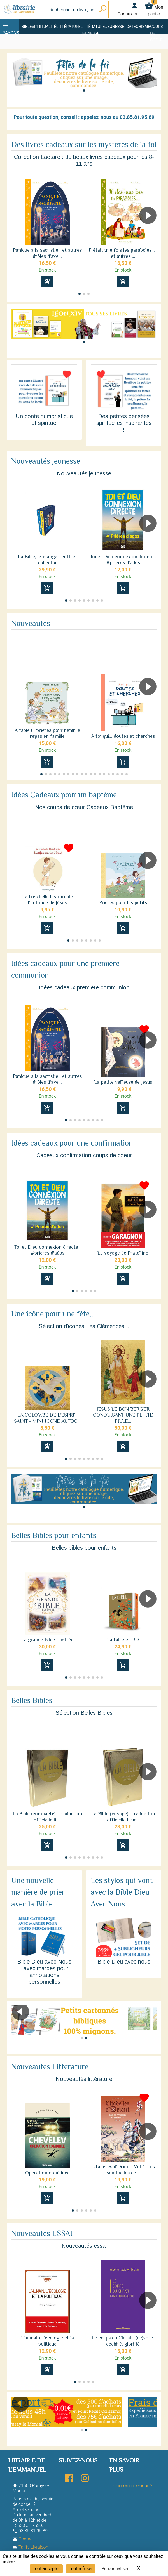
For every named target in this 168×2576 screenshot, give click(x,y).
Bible (27, 26)
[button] (84, 90)
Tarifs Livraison (30, 2547)
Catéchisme (138, 26)
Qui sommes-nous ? (132, 2485)
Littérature (68, 26)
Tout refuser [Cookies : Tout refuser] (81, 2568)
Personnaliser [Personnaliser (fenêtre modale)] (115, 2568)
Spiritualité (44, 26)
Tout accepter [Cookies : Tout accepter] (46, 2568)
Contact (23, 2539)
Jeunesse (114, 26)
